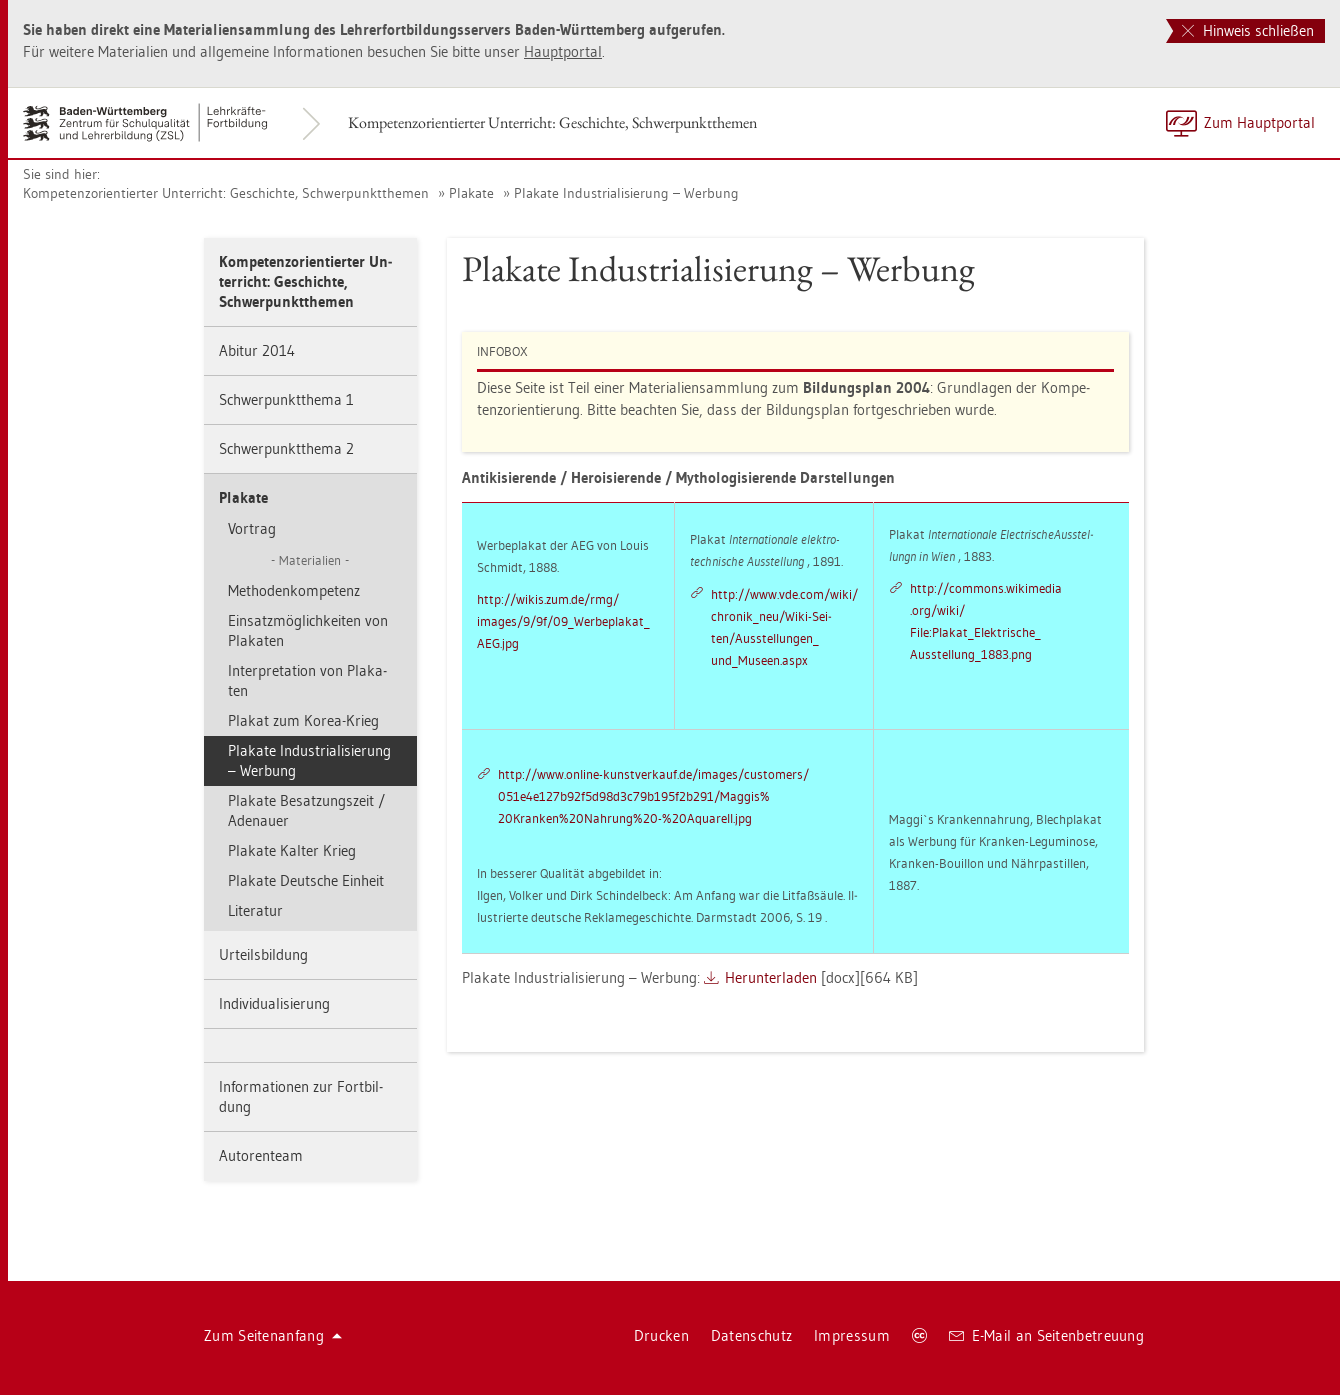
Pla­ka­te (471, 193)
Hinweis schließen (1248, 30)
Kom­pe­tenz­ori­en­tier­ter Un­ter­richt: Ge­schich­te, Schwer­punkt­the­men (552, 122)
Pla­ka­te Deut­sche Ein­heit (306, 880)
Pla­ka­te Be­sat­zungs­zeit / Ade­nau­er (306, 810)
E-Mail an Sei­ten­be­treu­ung (1046, 1335)
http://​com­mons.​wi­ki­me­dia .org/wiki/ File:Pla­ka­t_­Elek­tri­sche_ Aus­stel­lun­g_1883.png (986, 621)
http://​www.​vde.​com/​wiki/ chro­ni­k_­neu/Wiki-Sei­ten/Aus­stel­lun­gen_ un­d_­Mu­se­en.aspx (784, 627)
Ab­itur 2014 (257, 350)
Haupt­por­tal (563, 51)
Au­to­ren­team (261, 1155)
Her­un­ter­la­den (771, 977)
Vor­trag (252, 528)
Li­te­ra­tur (255, 910)
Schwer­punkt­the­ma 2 (286, 448)
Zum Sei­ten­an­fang (273, 1335)
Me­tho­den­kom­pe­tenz (294, 590)
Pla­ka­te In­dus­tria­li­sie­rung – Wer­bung (626, 193)
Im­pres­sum (852, 1335)
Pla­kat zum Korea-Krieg (303, 720)
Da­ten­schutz (751, 1335)
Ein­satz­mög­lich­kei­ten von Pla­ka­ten (308, 630)
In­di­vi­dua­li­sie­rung (274, 1003)
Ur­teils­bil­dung (263, 954)
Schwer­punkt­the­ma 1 (286, 399)
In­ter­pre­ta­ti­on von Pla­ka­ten (307, 680)
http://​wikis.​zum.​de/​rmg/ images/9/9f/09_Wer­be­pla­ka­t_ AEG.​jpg (563, 621)
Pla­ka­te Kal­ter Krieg (292, 850)
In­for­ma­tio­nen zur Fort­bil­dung (301, 1096)
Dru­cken (661, 1335)
